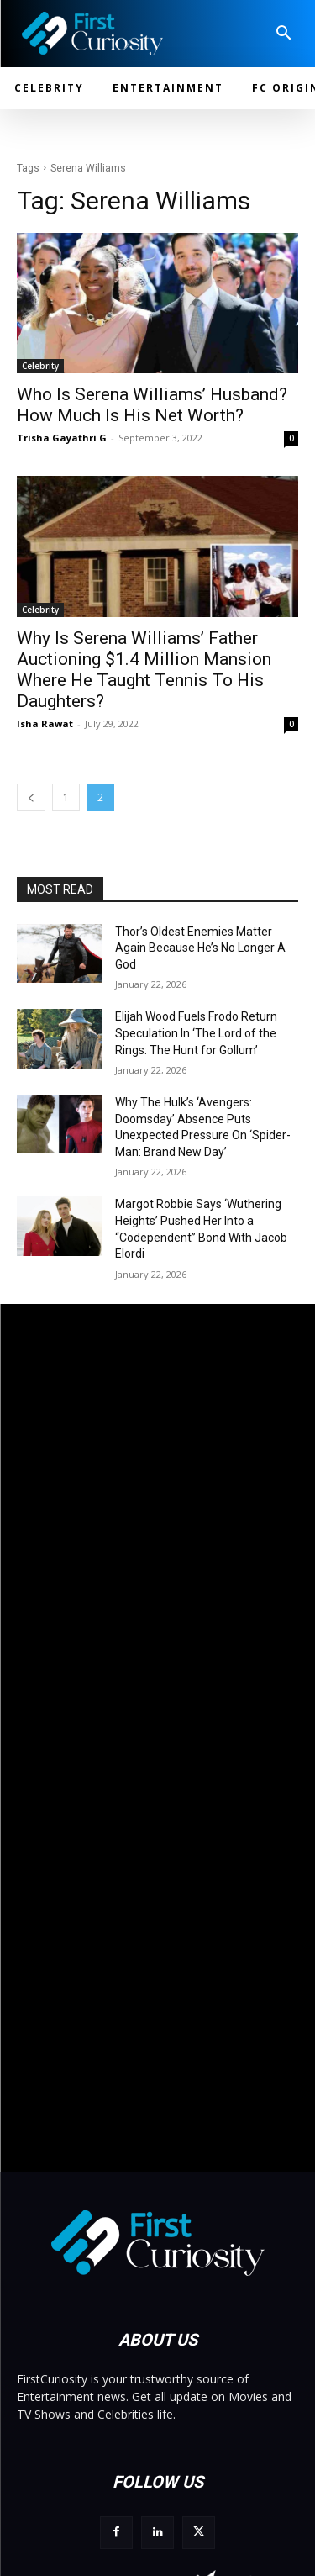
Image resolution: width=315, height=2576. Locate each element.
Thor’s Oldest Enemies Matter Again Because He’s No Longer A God (200, 948)
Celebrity (40, 366)
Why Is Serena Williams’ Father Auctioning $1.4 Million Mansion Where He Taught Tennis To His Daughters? (144, 669)
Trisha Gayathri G (62, 437)
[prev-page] (31, 797)
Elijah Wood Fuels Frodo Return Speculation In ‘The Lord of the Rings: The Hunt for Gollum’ (196, 1033)
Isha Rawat (45, 723)
